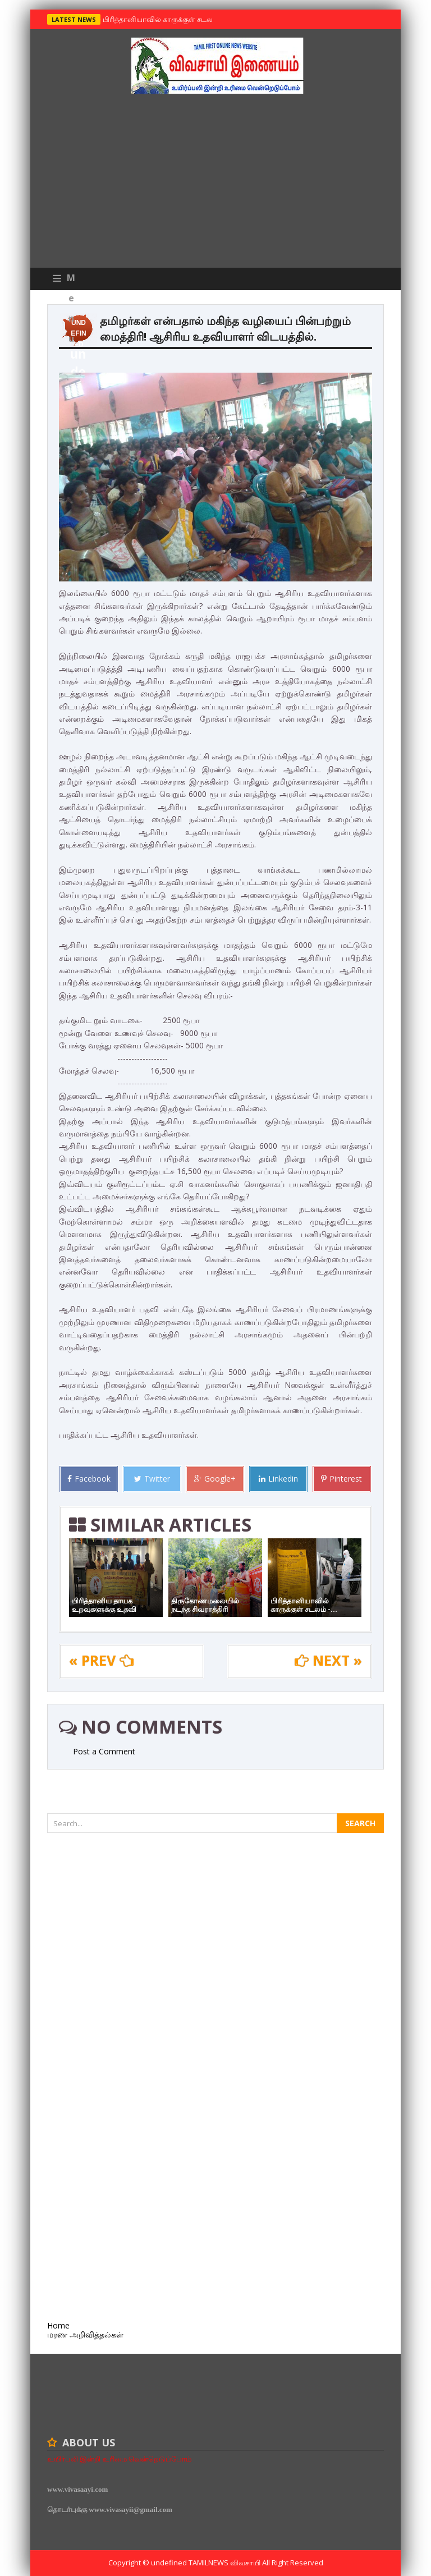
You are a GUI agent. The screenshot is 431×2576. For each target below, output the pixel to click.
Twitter (152, 1478)
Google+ (215, 1478)
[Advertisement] (215, 183)
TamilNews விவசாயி (225, 2562)
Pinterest (341, 1478)
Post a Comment (104, 1751)
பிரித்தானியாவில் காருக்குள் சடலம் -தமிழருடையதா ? (188, 19)
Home (58, 2325)
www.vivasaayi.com (77, 2489)
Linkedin (278, 1478)
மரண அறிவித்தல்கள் (85, 2334)
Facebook (89, 1478)
